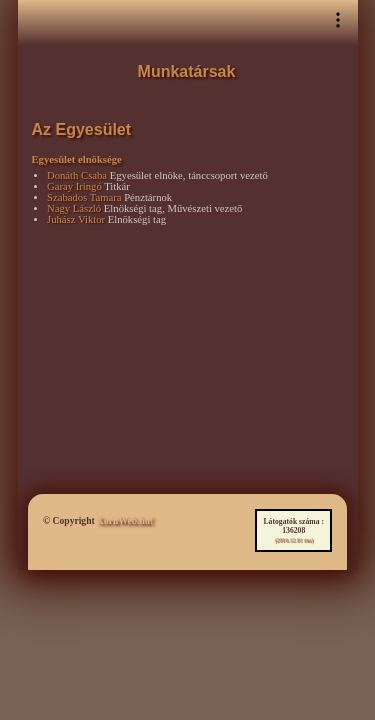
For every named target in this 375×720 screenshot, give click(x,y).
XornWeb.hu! (125, 520)
